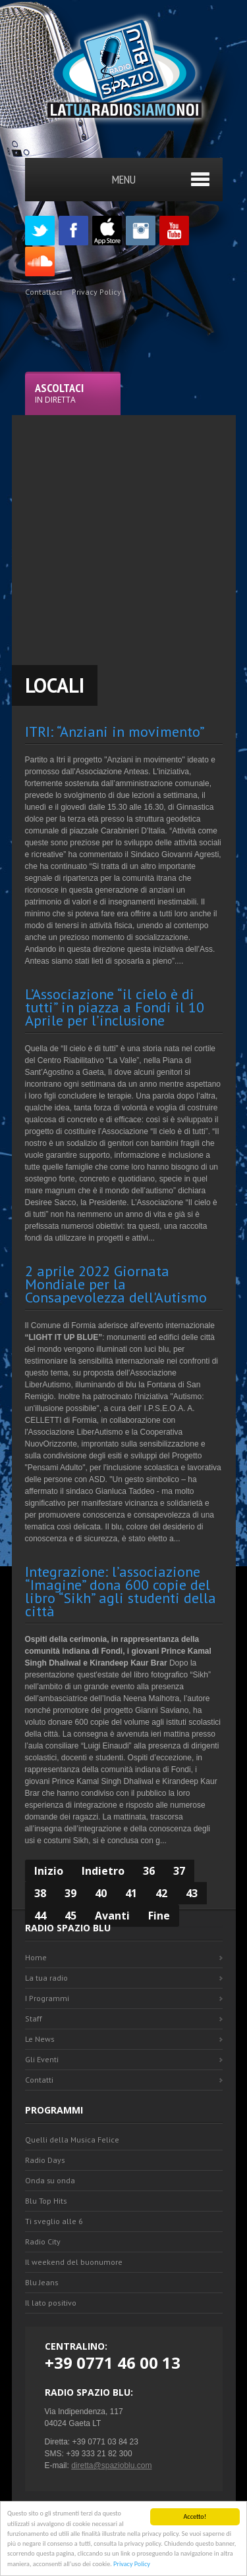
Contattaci (43, 292)
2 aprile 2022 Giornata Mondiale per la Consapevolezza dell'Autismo (116, 1284)
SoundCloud (40, 261)
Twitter (40, 230)
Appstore (107, 230)
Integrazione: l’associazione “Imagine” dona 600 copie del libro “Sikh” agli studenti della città (120, 1591)
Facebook (73, 230)
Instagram (140, 230)
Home (36, 1957)
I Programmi (47, 1998)
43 (192, 1893)
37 (179, 1871)
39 (70, 1893)
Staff (33, 2018)
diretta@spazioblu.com (111, 2465)
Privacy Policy (131, 2564)
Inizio (48, 1871)
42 (161, 1893)
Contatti (39, 2080)
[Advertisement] (123, 538)
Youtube (174, 230)
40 (101, 1893)
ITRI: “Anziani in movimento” (115, 731)
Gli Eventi (42, 2059)
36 (149, 1871)
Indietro (103, 1871)
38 (40, 1893)
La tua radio (46, 1978)
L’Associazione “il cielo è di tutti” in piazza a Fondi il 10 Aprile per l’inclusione (114, 1007)
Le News (40, 2039)
